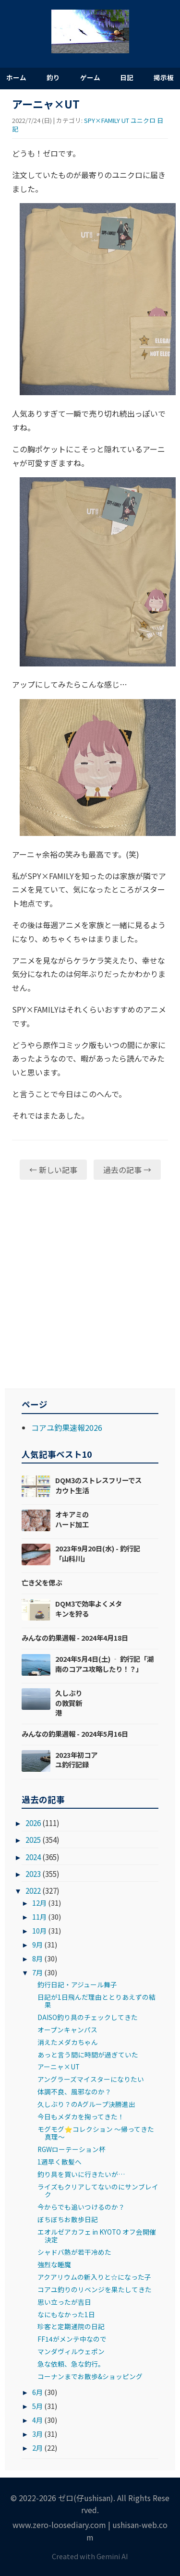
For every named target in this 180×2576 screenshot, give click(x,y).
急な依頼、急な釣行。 (71, 2364)
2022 (33, 1890)
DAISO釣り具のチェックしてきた (87, 2017)
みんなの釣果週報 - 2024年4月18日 (75, 1638)
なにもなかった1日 (66, 2314)
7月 (37, 1972)
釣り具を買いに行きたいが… (81, 2174)
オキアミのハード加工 (72, 1519)
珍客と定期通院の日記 (71, 2326)
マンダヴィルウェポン (71, 2351)
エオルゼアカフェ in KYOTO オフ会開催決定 (96, 2235)
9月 (37, 1944)
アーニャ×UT (58, 2066)
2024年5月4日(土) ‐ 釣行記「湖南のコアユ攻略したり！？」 (104, 1663)
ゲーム (90, 77)
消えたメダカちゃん (67, 2042)
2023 (33, 1873)
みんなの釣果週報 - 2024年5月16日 (75, 1734)
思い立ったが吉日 (64, 2302)
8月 (37, 1958)
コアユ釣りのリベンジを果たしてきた (94, 2289)
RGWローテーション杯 (71, 2149)
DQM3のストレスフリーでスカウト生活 (98, 1485)
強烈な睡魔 (54, 2264)
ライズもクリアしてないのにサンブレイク (97, 2190)
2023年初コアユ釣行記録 (76, 1759)
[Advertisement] (90, 1284)
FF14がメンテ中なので (72, 2339)
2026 (33, 1822)
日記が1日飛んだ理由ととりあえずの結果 (96, 2000)
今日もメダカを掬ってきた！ (80, 2116)
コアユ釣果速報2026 (66, 1427)
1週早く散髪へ (59, 2161)
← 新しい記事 (53, 1169)
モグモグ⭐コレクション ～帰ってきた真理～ (95, 2132)
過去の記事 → (127, 1169)
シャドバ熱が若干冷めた (74, 2252)
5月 (37, 2406)
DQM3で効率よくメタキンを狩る (88, 1608)
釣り (53, 77)
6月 (37, 2392)
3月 (37, 2434)
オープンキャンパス (67, 2029)
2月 (37, 2448)
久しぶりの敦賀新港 (68, 1702)
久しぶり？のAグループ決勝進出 (86, 2104)
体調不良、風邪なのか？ (74, 2091)
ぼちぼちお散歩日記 (67, 2219)
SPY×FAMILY (102, 120)
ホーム (16, 77)
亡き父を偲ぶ (42, 1582)
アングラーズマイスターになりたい (90, 2079)
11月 (39, 1916)
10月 (39, 1930)
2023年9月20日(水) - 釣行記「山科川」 (97, 1553)
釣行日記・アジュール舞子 (77, 1984)
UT (125, 120)
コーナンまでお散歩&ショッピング (90, 2376)
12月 (39, 1903)
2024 (33, 1856)
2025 (33, 1839)
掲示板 (164, 77)
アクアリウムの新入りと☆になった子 (94, 2277)
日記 (126, 77)
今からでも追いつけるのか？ (81, 2207)
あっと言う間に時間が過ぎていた (87, 2054)
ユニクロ (143, 120)
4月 (37, 2420)
